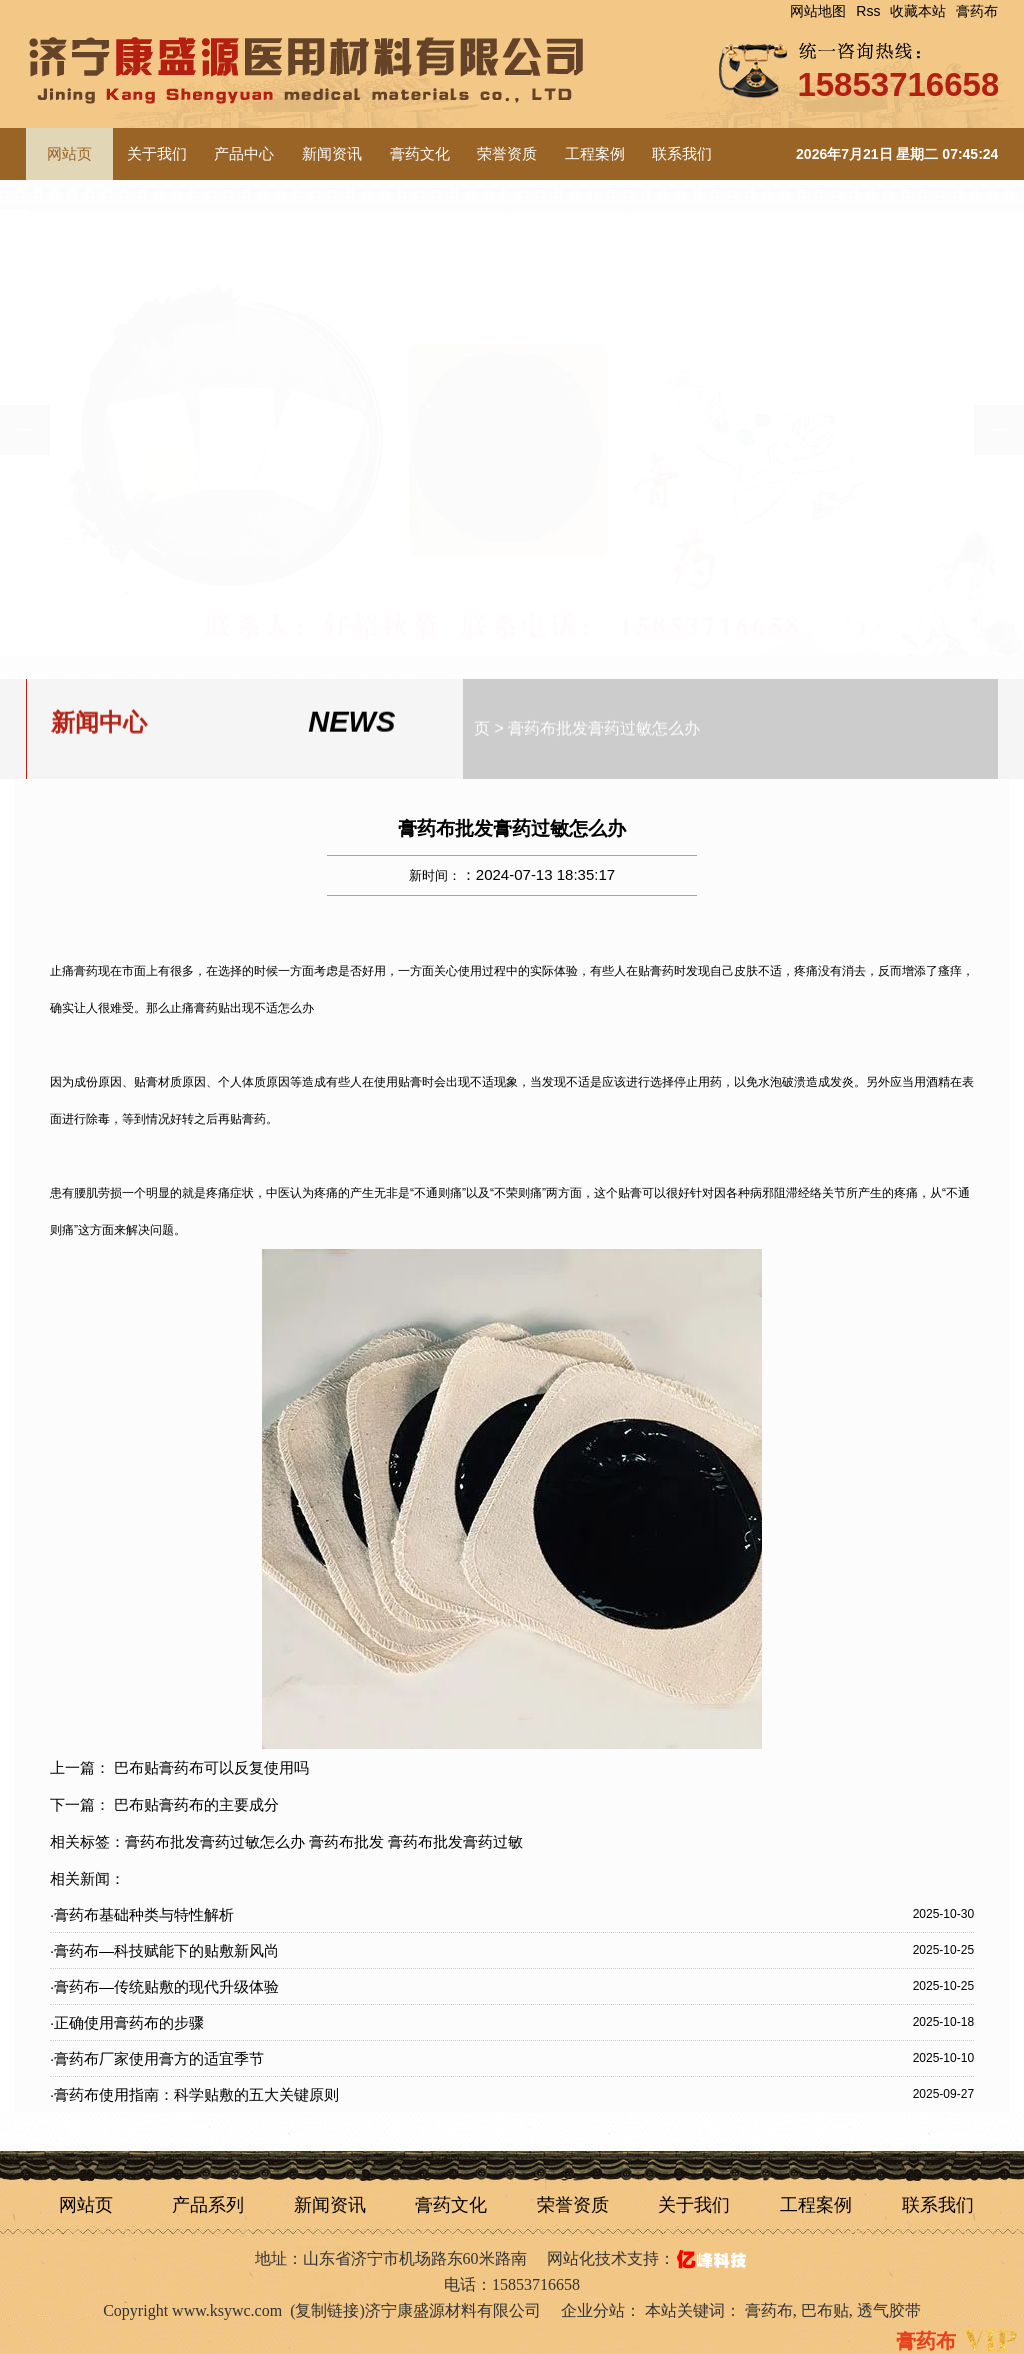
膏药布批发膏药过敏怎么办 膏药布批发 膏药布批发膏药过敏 (324, 1841)
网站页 (86, 2205)
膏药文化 (420, 154)
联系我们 (682, 154)
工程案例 (595, 154)
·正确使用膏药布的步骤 (127, 2022)
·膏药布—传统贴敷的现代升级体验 (164, 1986)
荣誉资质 (507, 154)
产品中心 (244, 154)
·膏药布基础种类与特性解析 (142, 1914)
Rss (868, 11)
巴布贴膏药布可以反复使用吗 (211, 1767)
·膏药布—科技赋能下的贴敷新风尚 (164, 1950)
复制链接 (327, 2310)
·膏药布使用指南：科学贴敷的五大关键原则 (194, 2094)
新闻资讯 (332, 154)
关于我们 (157, 154)
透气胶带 (889, 2310)
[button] (999, 430)
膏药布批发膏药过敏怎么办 (604, 724)
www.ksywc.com (227, 2310)
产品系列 (208, 2205)
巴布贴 (825, 2310)
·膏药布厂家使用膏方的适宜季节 (157, 2058)
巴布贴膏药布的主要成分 (196, 1804)
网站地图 (818, 11)
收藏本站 (918, 11)
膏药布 (977, 11)
